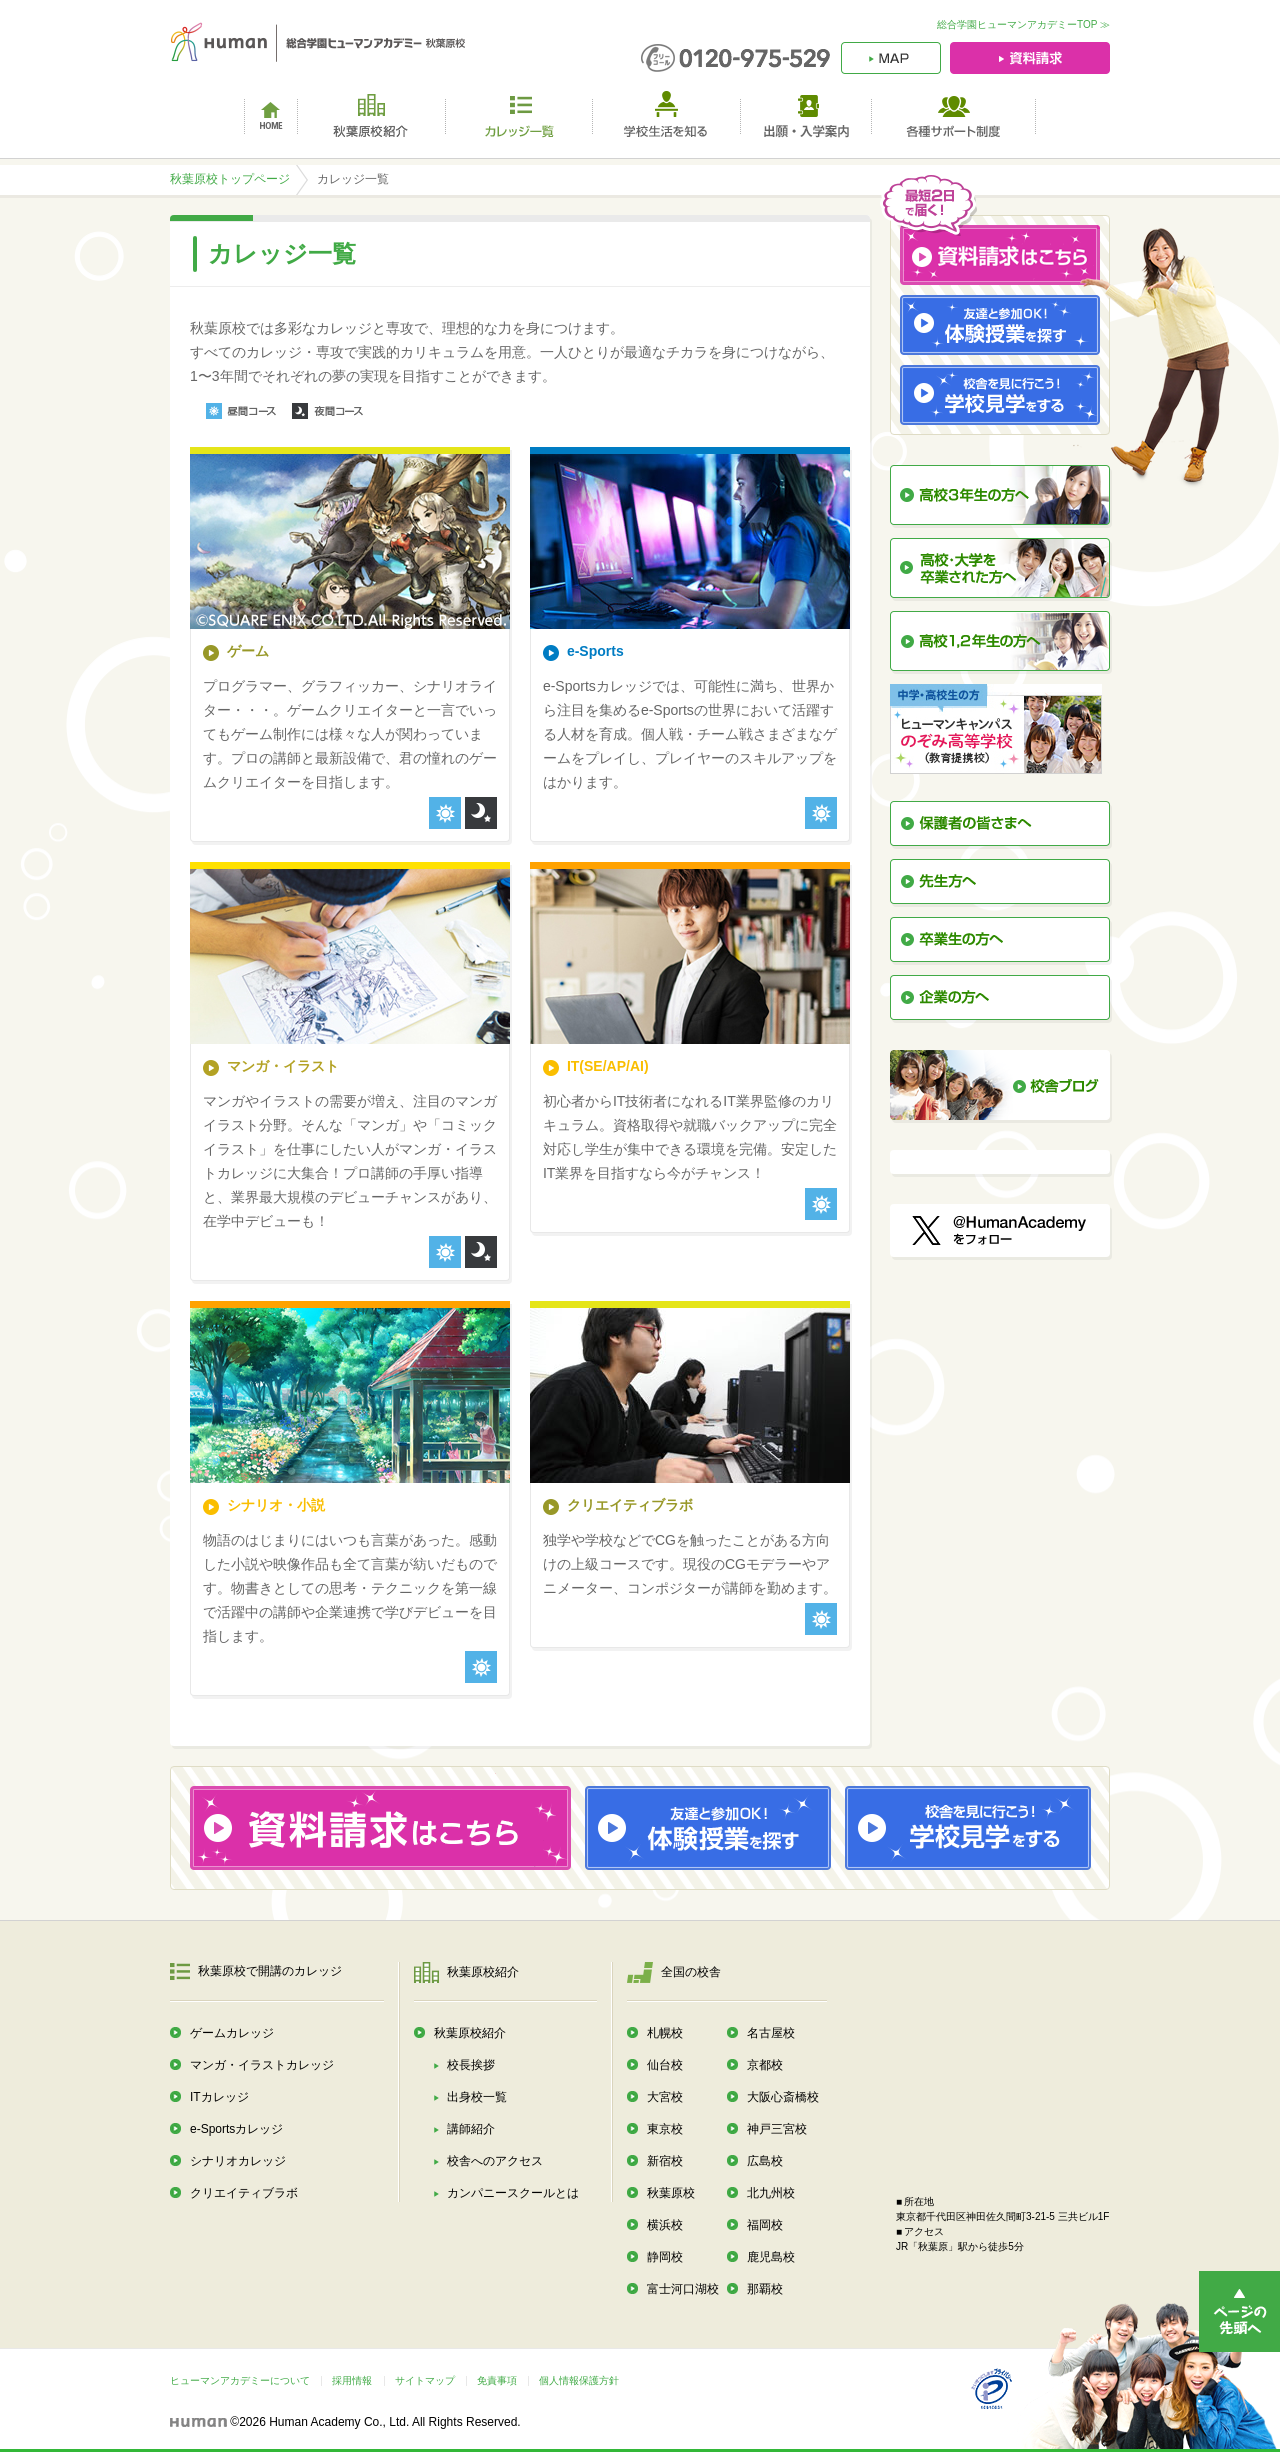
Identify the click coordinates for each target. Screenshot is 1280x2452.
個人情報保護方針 (579, 2380)
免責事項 (497, 2380)
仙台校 (665, 2065)
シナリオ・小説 (276, 1505)
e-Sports (595, 651)
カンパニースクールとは (513, 2193)
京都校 (765, 2065)
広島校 (765, 2161)
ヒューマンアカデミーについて (240, 2380)
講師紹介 (471, 2129)
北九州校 (771, 2193)
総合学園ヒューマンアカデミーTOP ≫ (1023, 24)
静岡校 (665, 2257)
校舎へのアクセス (495, 2161)
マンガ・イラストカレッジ (262, 2065)
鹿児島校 (771, 2257)
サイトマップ (425, 2380)
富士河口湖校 (683, 2289)
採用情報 (352, 2380)
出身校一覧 (477, 2097)
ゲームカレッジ (232, 2033)
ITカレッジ (219, 2097)
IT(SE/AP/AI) (608, 1066)
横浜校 (665, 2225)
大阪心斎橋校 (783, 2097)
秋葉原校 (671, 2193)
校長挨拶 (471, 2065)
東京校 (665, 2129)
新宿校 (665, 2161)
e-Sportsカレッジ (236, 2129)
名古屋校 (771, 2033)
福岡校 (765, 2225)
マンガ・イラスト (283, 1066)
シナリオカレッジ (238, 2161)
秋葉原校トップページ (230, 179)
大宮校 (665, 2097)
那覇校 (765, 2289)
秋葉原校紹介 (470, 2033)
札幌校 (665, 2033)
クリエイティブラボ (630, 1505)
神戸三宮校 (777, 2129)
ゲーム (248, 651)
